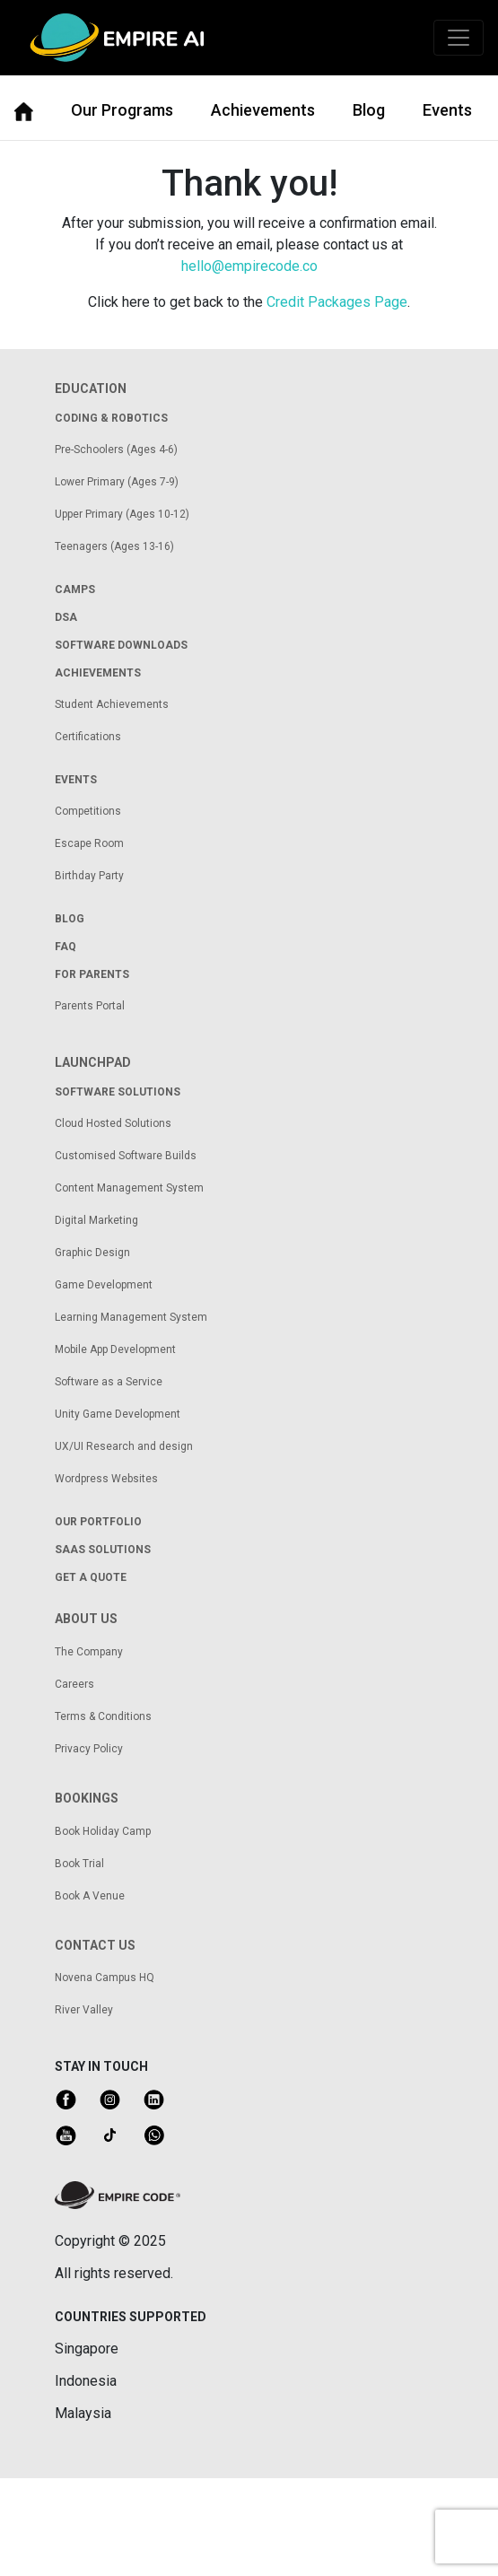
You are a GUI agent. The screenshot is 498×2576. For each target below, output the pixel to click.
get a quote (91, 1577)
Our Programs (122, 109)
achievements (98, 673)
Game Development (104, 1285)
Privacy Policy (89, 1748)
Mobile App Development (115, 1349)
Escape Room (89, 843)
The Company (89, 1652)
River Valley (84, 2010)
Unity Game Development (117, 1414)
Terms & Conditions (103, 1716)
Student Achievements (112, 704)
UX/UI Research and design (124, 1446)
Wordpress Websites (106, 1478)
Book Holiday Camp (103, 1831)
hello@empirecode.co (249, 266)
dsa (66, 617)
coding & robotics (111, 418)
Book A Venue (90, 1896)
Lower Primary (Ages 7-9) (117, 482)
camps (75, 589)
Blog (369, 109)
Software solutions (117, 1092)
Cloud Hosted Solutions (113, 1123)
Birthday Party (89, 875)
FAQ (65, 946)
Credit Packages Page (336, 301)
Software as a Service (108, 1381)
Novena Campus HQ (104, 1977)
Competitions (88, 811)
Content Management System (129, 1188)
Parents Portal (90, 1006)
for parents (92, 974)
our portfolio (98, 1521)
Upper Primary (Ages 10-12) (122, 514)
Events (447, 109)
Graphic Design (92, 1252)
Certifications (88, 736)
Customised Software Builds (126, 1155)
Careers (74, 1684)
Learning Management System (131, 1317)
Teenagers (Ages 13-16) (114, 546)
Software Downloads (121, 645)
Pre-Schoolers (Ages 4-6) (116, 449)
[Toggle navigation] (458, 38)
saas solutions (103, 1549)
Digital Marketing (96, 1220)
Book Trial (79, 1863)
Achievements (263, 109)
